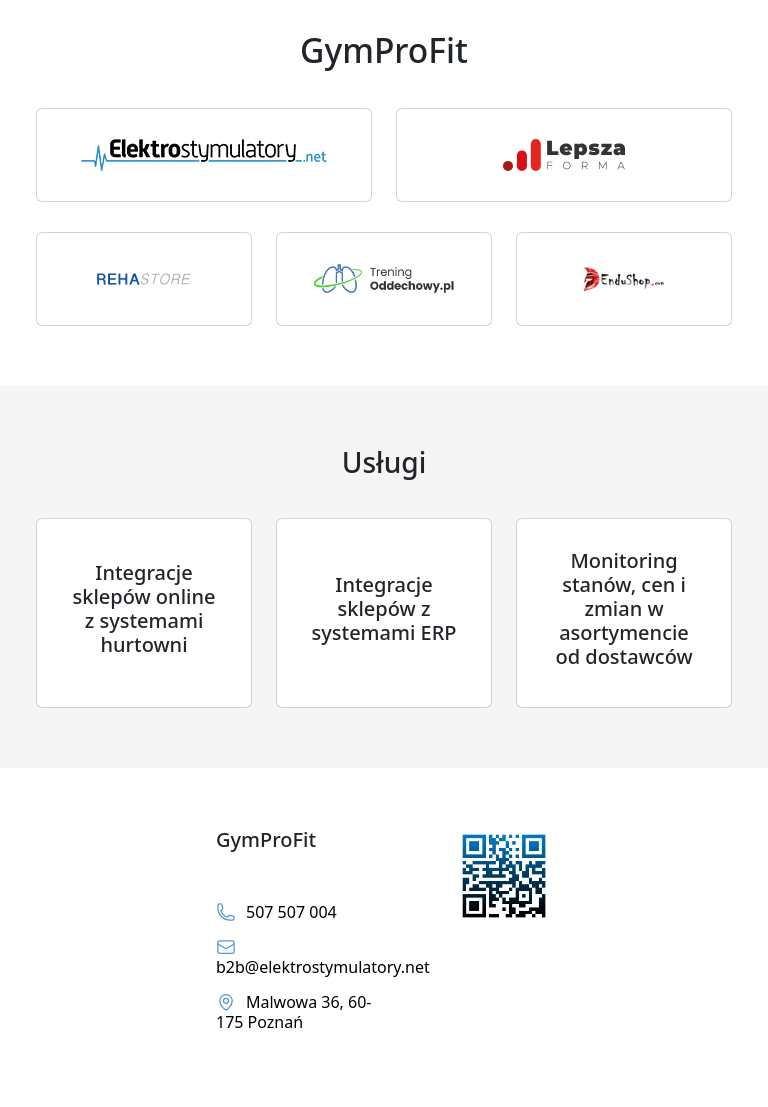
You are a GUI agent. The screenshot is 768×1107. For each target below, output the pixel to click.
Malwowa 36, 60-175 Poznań (293, 1012)
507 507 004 (276, 912)
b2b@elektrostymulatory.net (294, 957)
